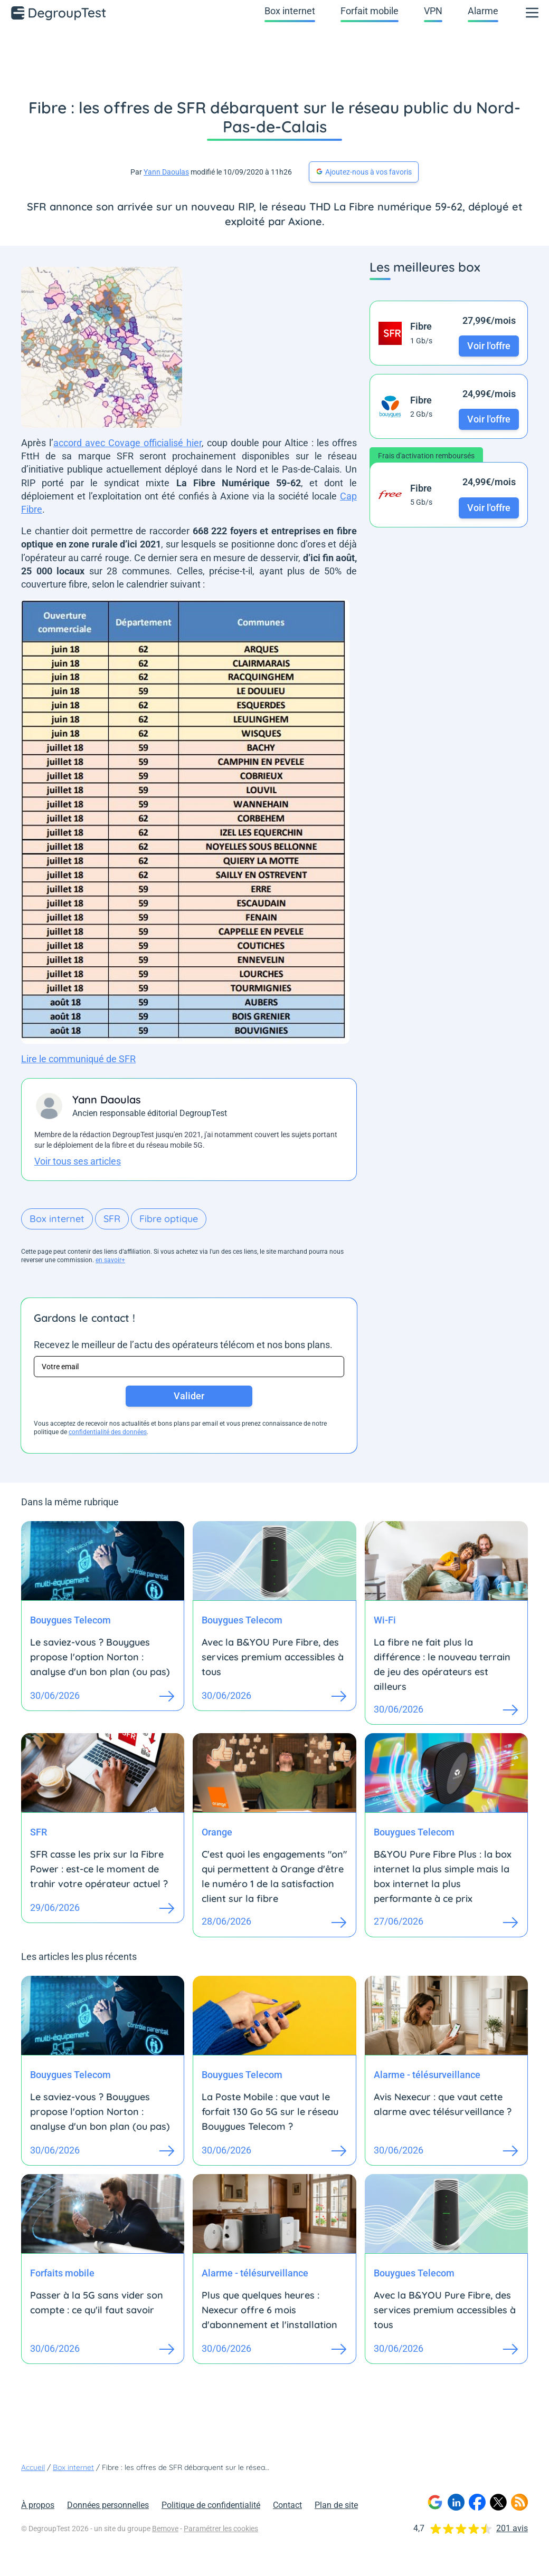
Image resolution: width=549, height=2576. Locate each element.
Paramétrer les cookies (221, 2528)
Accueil (33, 2467)
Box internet (289, 10)
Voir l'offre (488, 345)
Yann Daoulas (166, 172)
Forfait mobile (369, 10)
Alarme (483, 10)
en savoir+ (110, 1260)
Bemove (165, 2528)
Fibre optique (168, 1219)
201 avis (512, 2528)
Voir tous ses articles (77, 1161)
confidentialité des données (108, 1432)
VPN (433, 10)
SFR (111, 1219)
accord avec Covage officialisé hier (127, 442)
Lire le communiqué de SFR (78, 1058)
